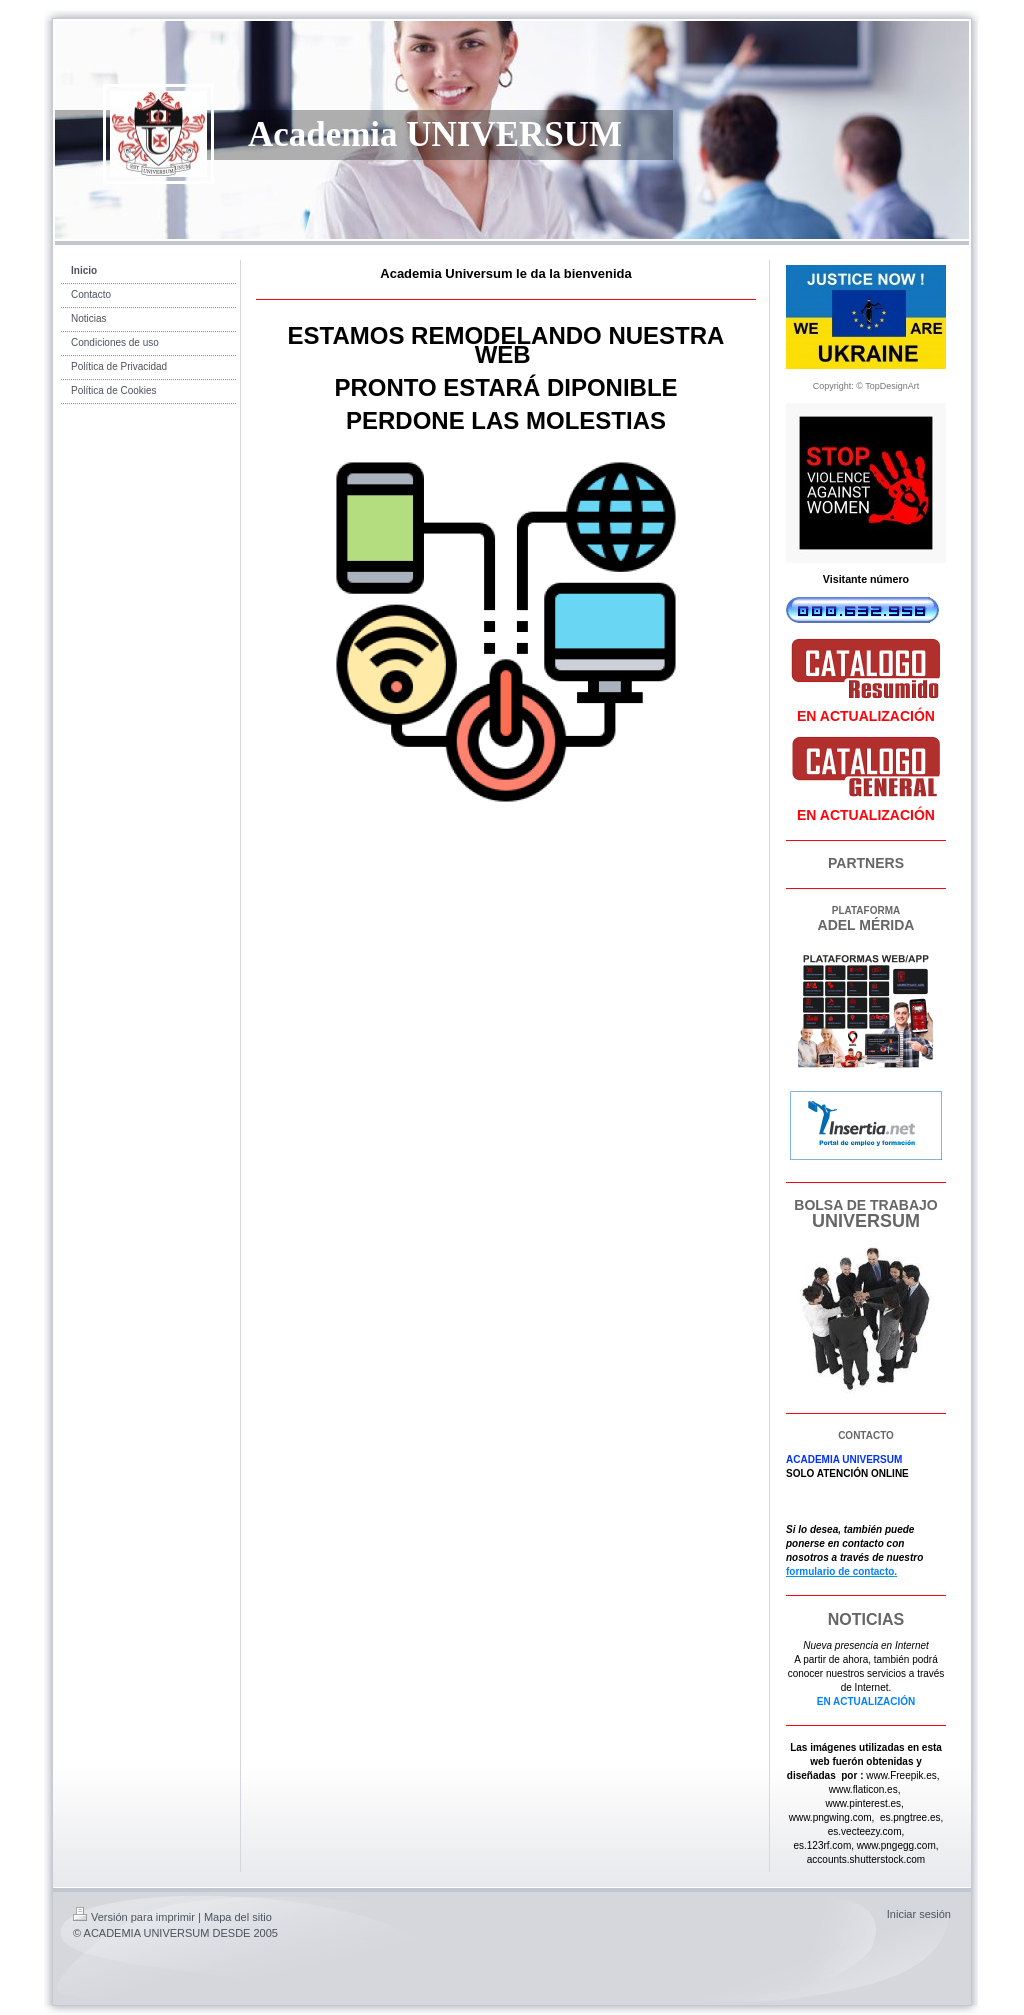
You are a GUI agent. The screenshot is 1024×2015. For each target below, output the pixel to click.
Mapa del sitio (238, 1917)
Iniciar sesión (919, 1914)
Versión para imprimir (134, 1917)
